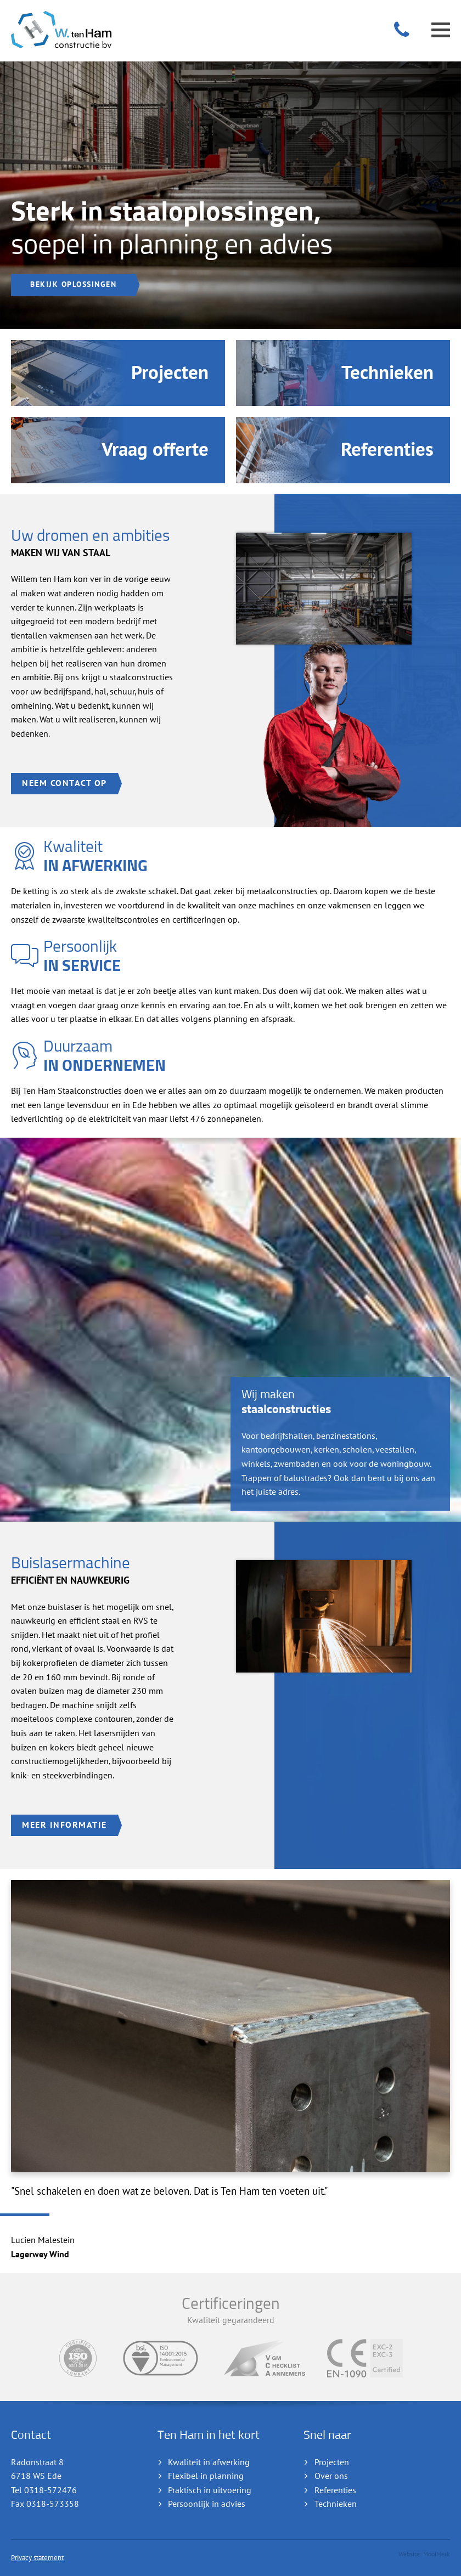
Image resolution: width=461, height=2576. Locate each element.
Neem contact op (64, 2386)
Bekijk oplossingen (73, 1887)
